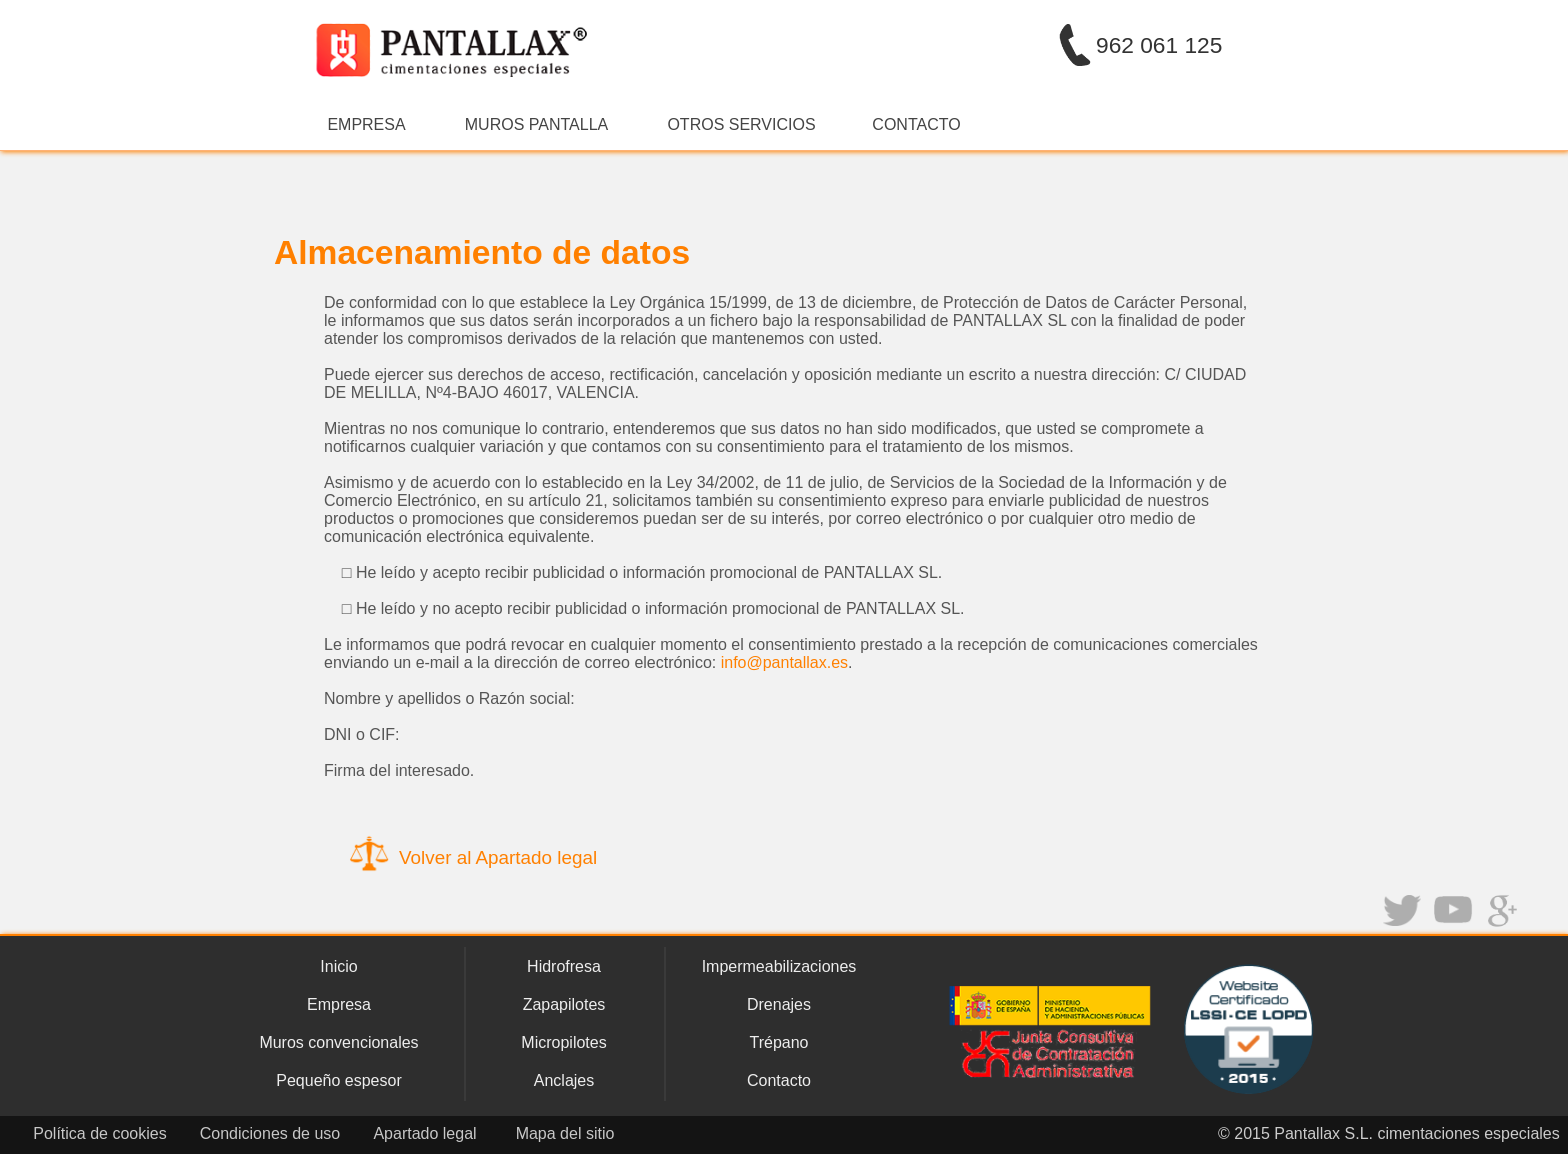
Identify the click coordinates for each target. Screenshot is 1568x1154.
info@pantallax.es (784, 662)
